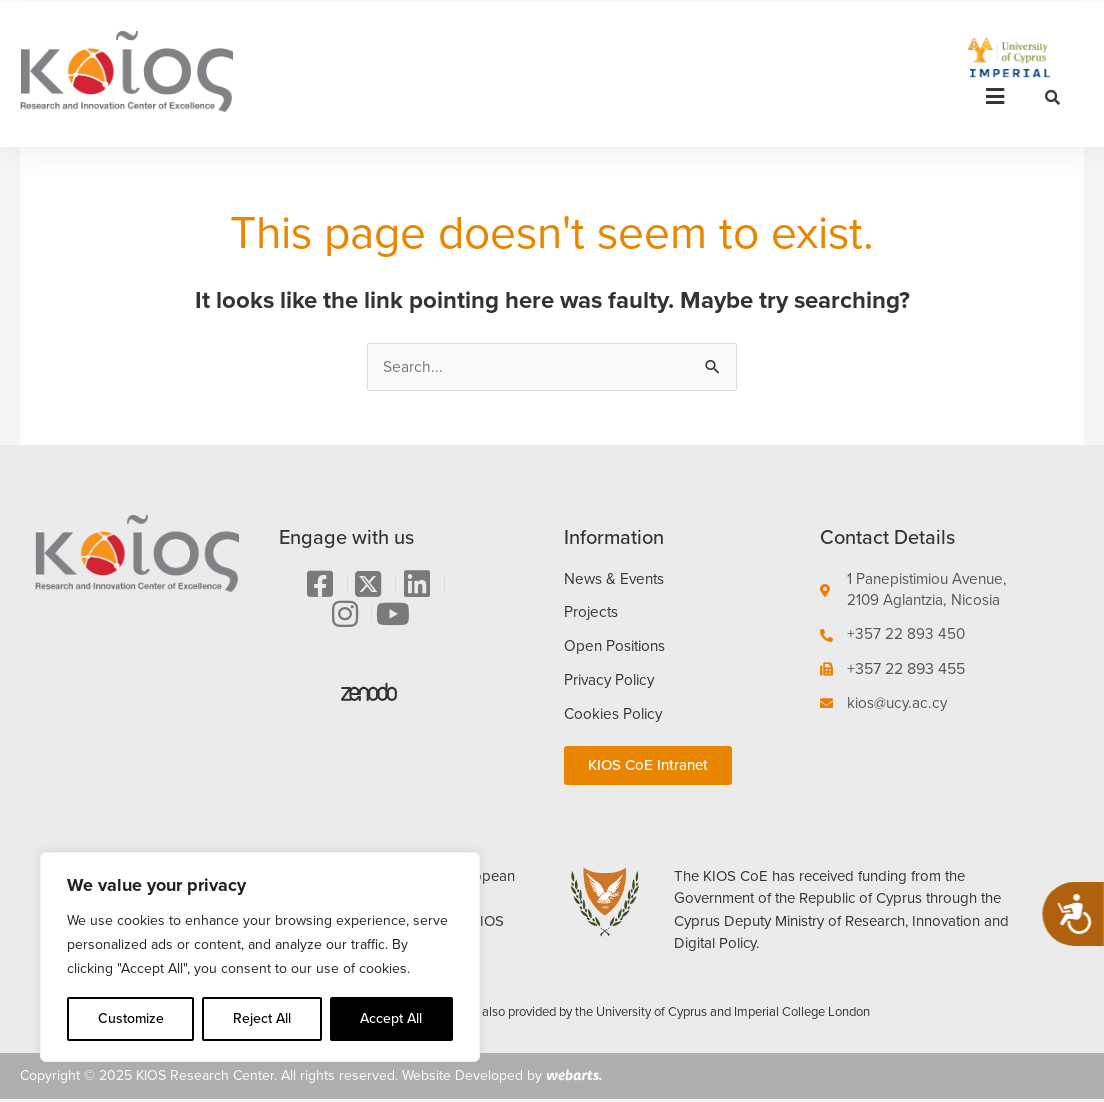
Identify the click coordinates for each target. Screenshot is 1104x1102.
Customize (131, 1018)
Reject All (262, 1018)
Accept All (391, 1018)
